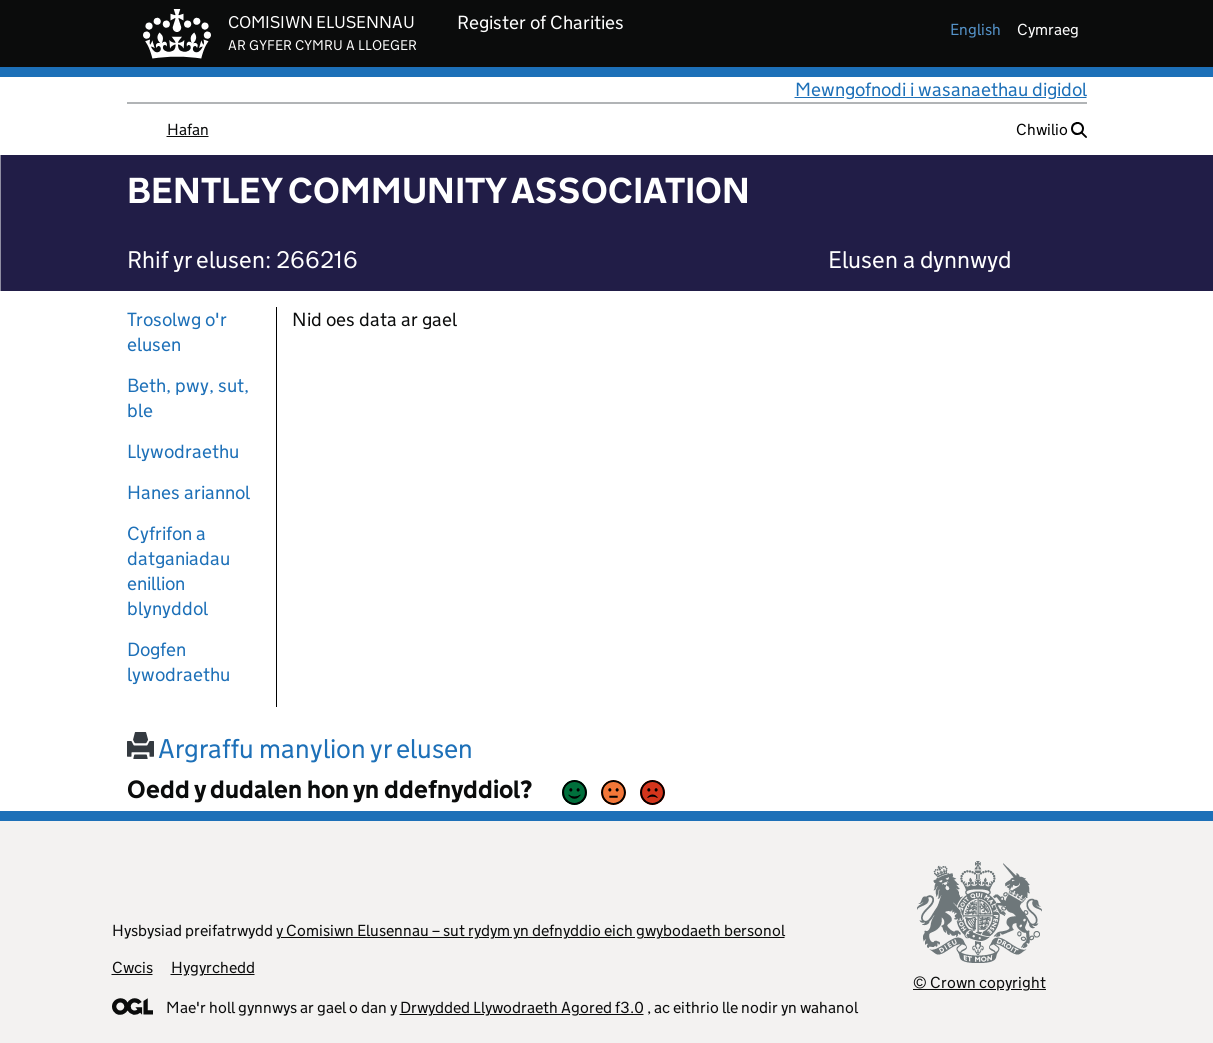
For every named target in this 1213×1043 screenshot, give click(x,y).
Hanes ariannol (188, 492)
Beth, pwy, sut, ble (188, 398)
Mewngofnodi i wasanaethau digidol (941, 89)
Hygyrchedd (213, 967)
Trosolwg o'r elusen (177, 332)
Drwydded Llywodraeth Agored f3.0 (522, 1007)
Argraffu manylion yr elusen (300, 748)
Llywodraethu (183, 451)
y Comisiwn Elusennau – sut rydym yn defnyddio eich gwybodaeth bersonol (530, 930)
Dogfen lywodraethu (178, 662)
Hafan (188, 129)
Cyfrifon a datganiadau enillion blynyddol (178, 571)
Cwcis (132, 967)
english (975, 29)
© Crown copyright (979, 982)
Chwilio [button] (1051, 129)
